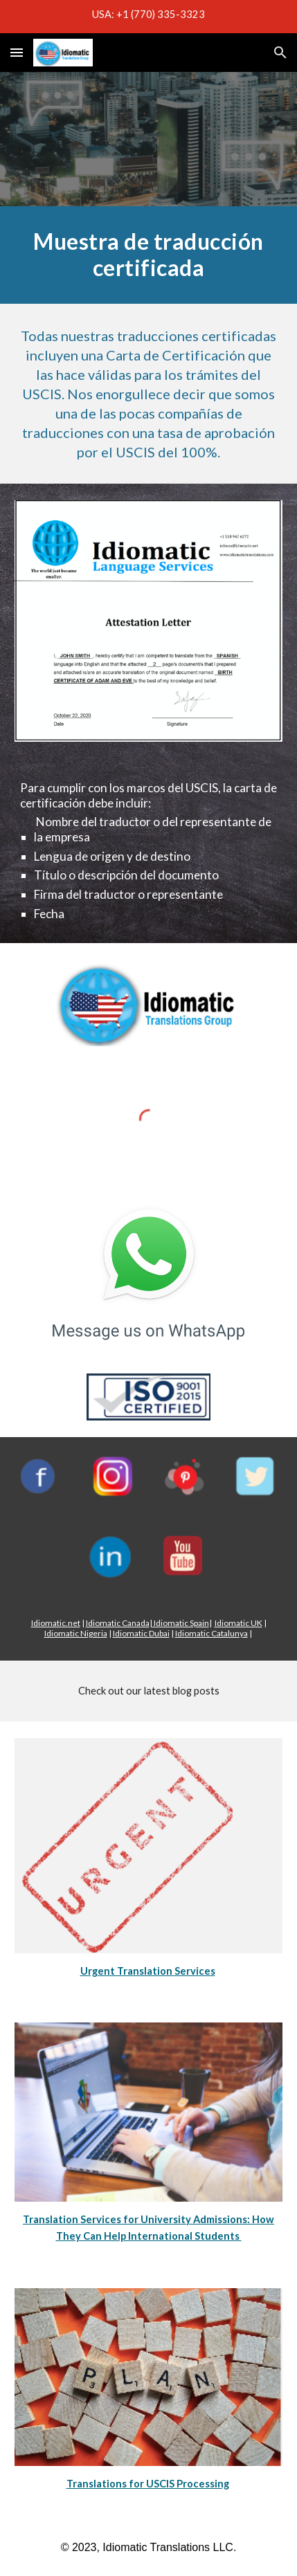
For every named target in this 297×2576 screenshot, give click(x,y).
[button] (16, 52)
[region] (148, 16)
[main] (149, 255)
